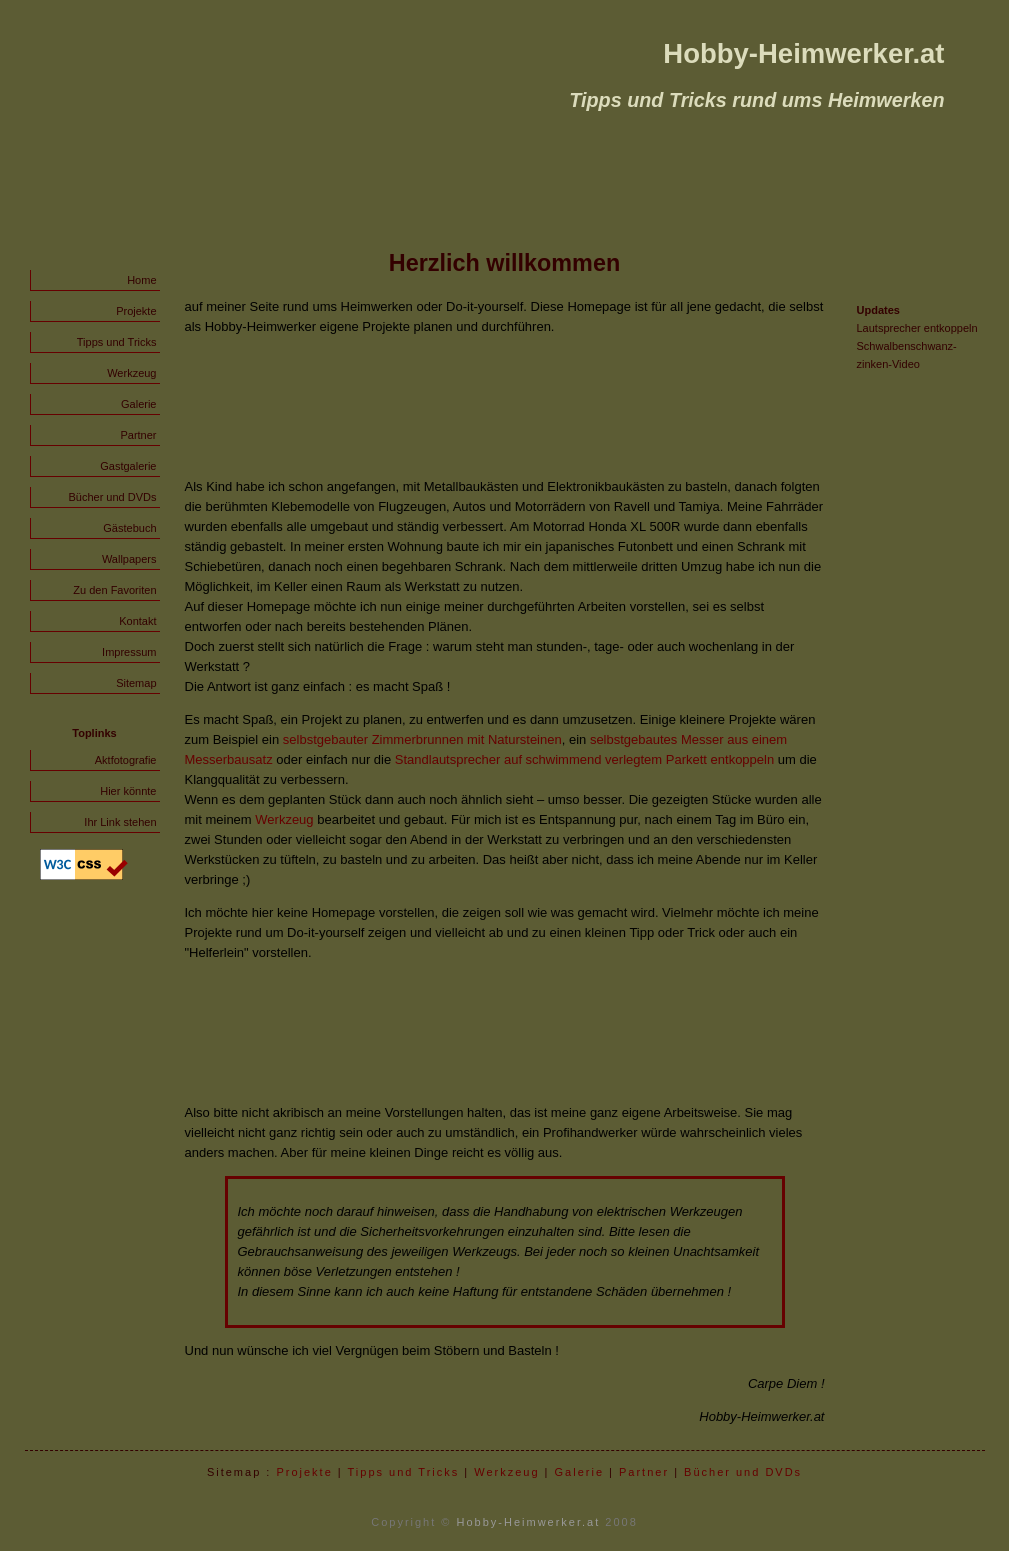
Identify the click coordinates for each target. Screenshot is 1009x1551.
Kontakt (137, 621)
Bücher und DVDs (112, 497)
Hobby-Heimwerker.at (529, 1522)
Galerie (138, 404)
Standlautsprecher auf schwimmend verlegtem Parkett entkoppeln (584, 759)
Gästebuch (129, 528)
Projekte (136, 311)
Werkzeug (131, 373)
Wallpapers (129, 559)
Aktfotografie (126, 760)
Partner (138, 435)
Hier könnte (128, 791)
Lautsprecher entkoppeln (917, 328)
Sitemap (136, 683)
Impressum (129, 652)
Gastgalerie (128, 466)
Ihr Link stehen (120, 822)
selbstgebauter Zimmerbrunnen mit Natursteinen (422, 739)
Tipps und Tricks (117, 342)
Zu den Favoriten (114, 590)
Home (141, 280)
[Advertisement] (505, 407)
